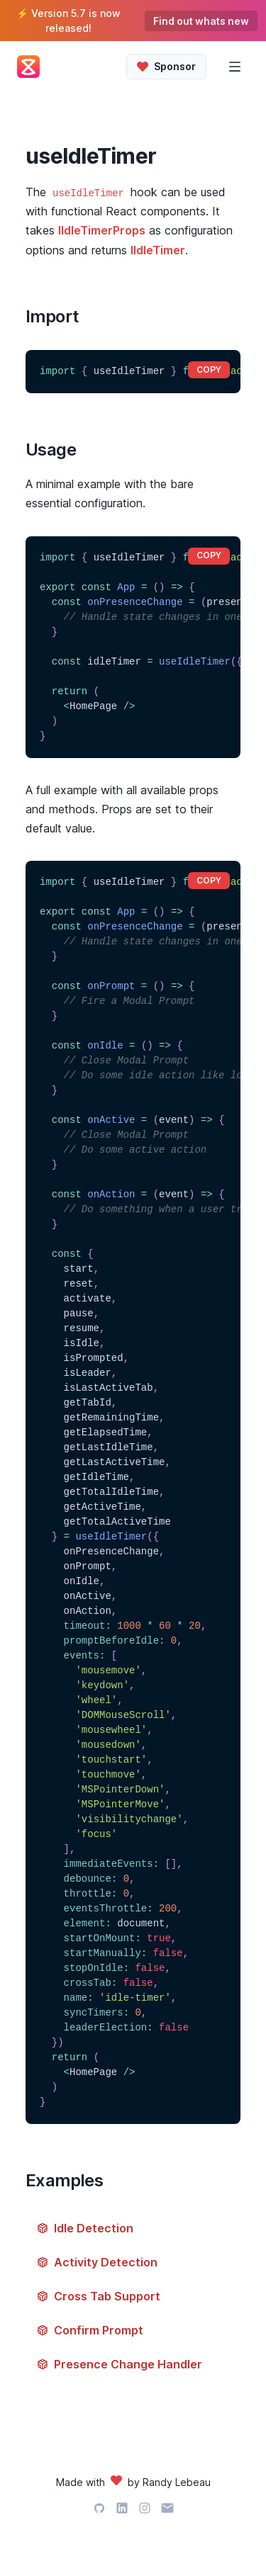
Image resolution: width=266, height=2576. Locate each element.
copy (208, 369)
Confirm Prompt (90, 2330)
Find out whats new (201, 21)
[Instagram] (145, 2510)
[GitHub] (99, 2510)
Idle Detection (85, 2228)
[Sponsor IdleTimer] (166, 66)
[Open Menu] (235, 66)
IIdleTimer (158, 250)
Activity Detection (97, 2262)
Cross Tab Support (98, 2296)
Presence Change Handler (119, 2364)
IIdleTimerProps (101, 230)
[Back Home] (34, 66)
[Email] (167, 2510)
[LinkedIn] (122, 2510)
